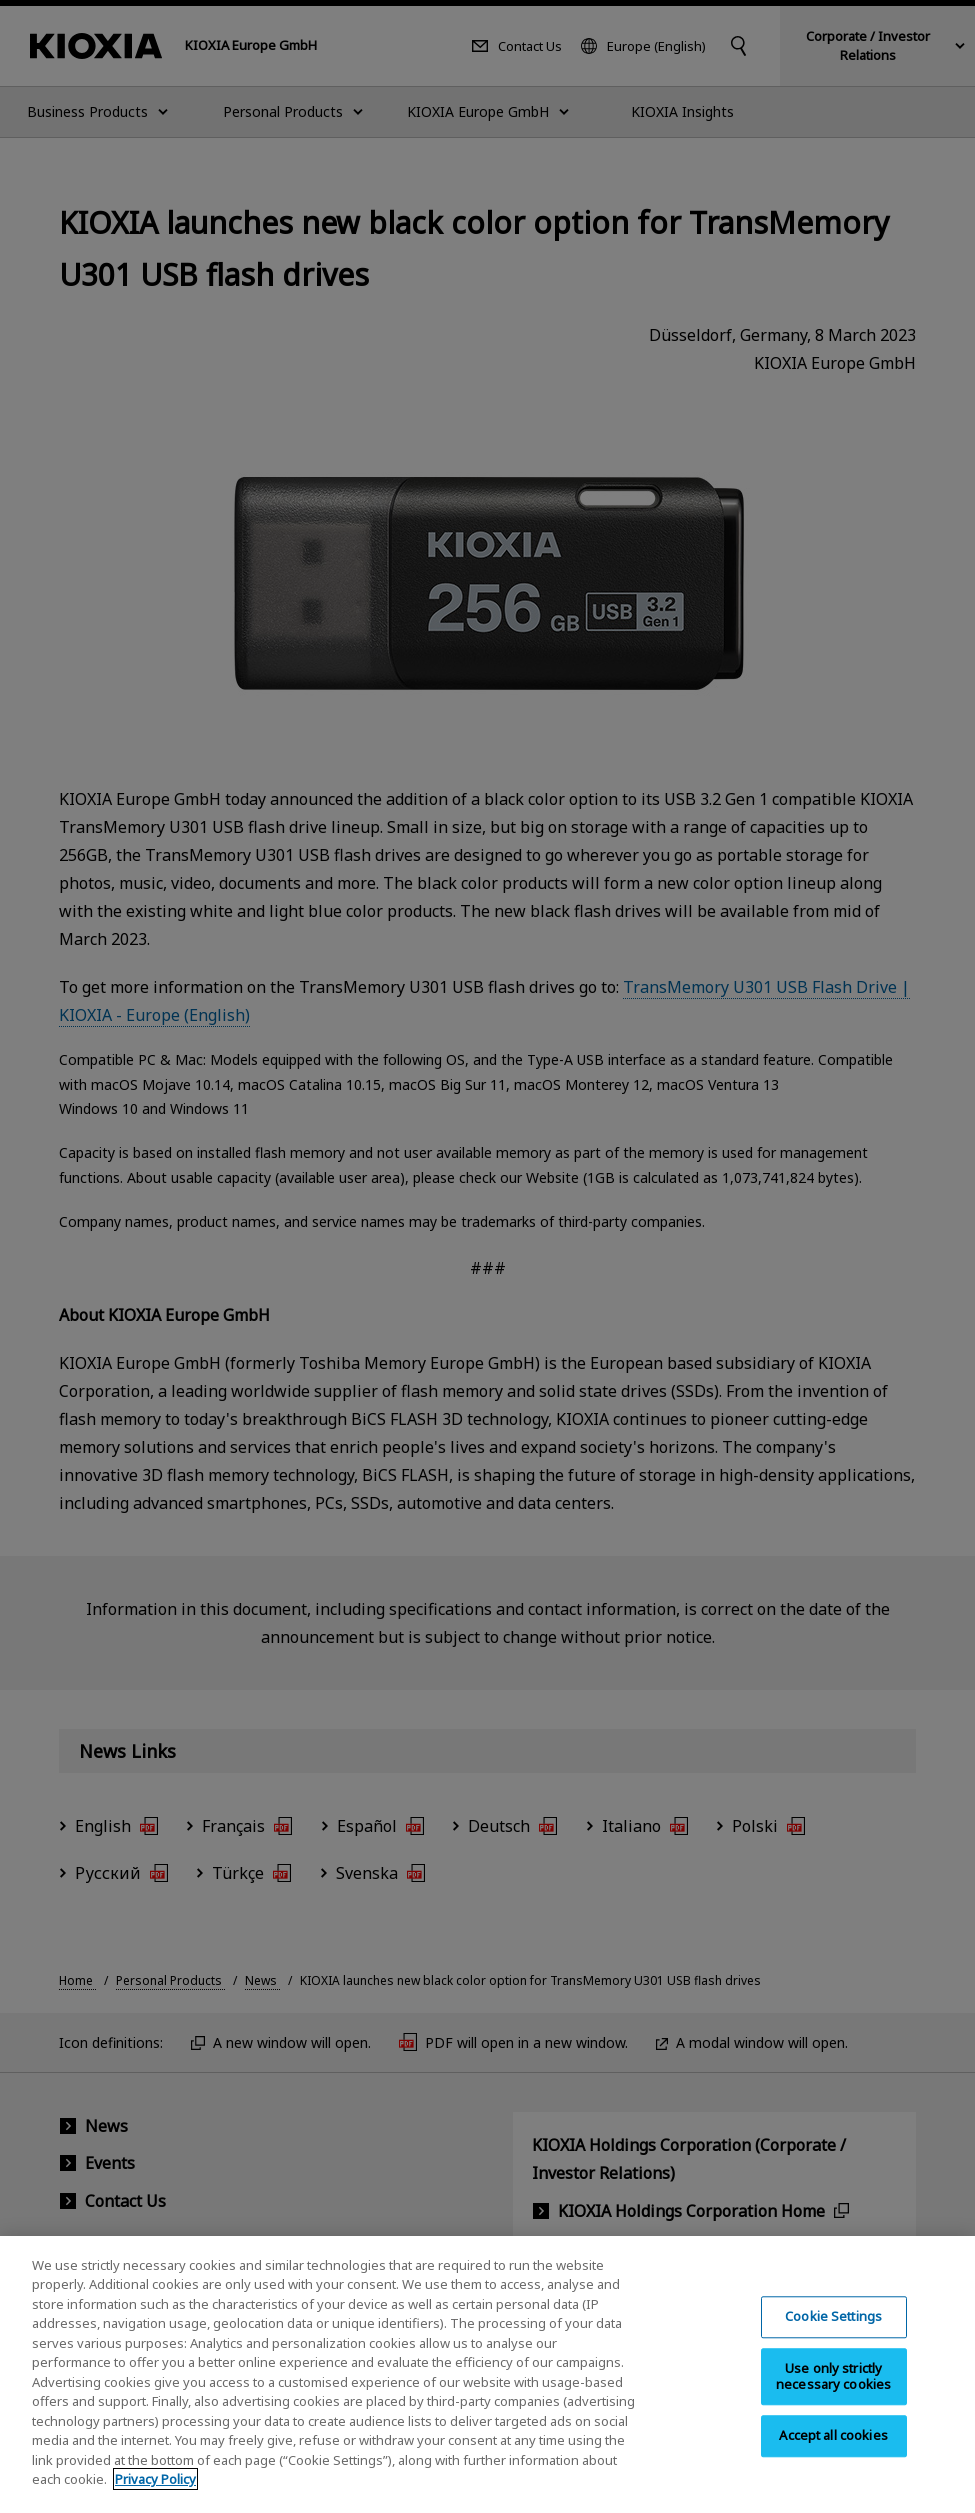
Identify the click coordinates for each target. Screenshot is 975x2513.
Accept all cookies (833, 2457)
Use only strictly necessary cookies (833, 2398)
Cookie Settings (833, 2338)
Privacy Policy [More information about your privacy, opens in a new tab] (155, 2501)
